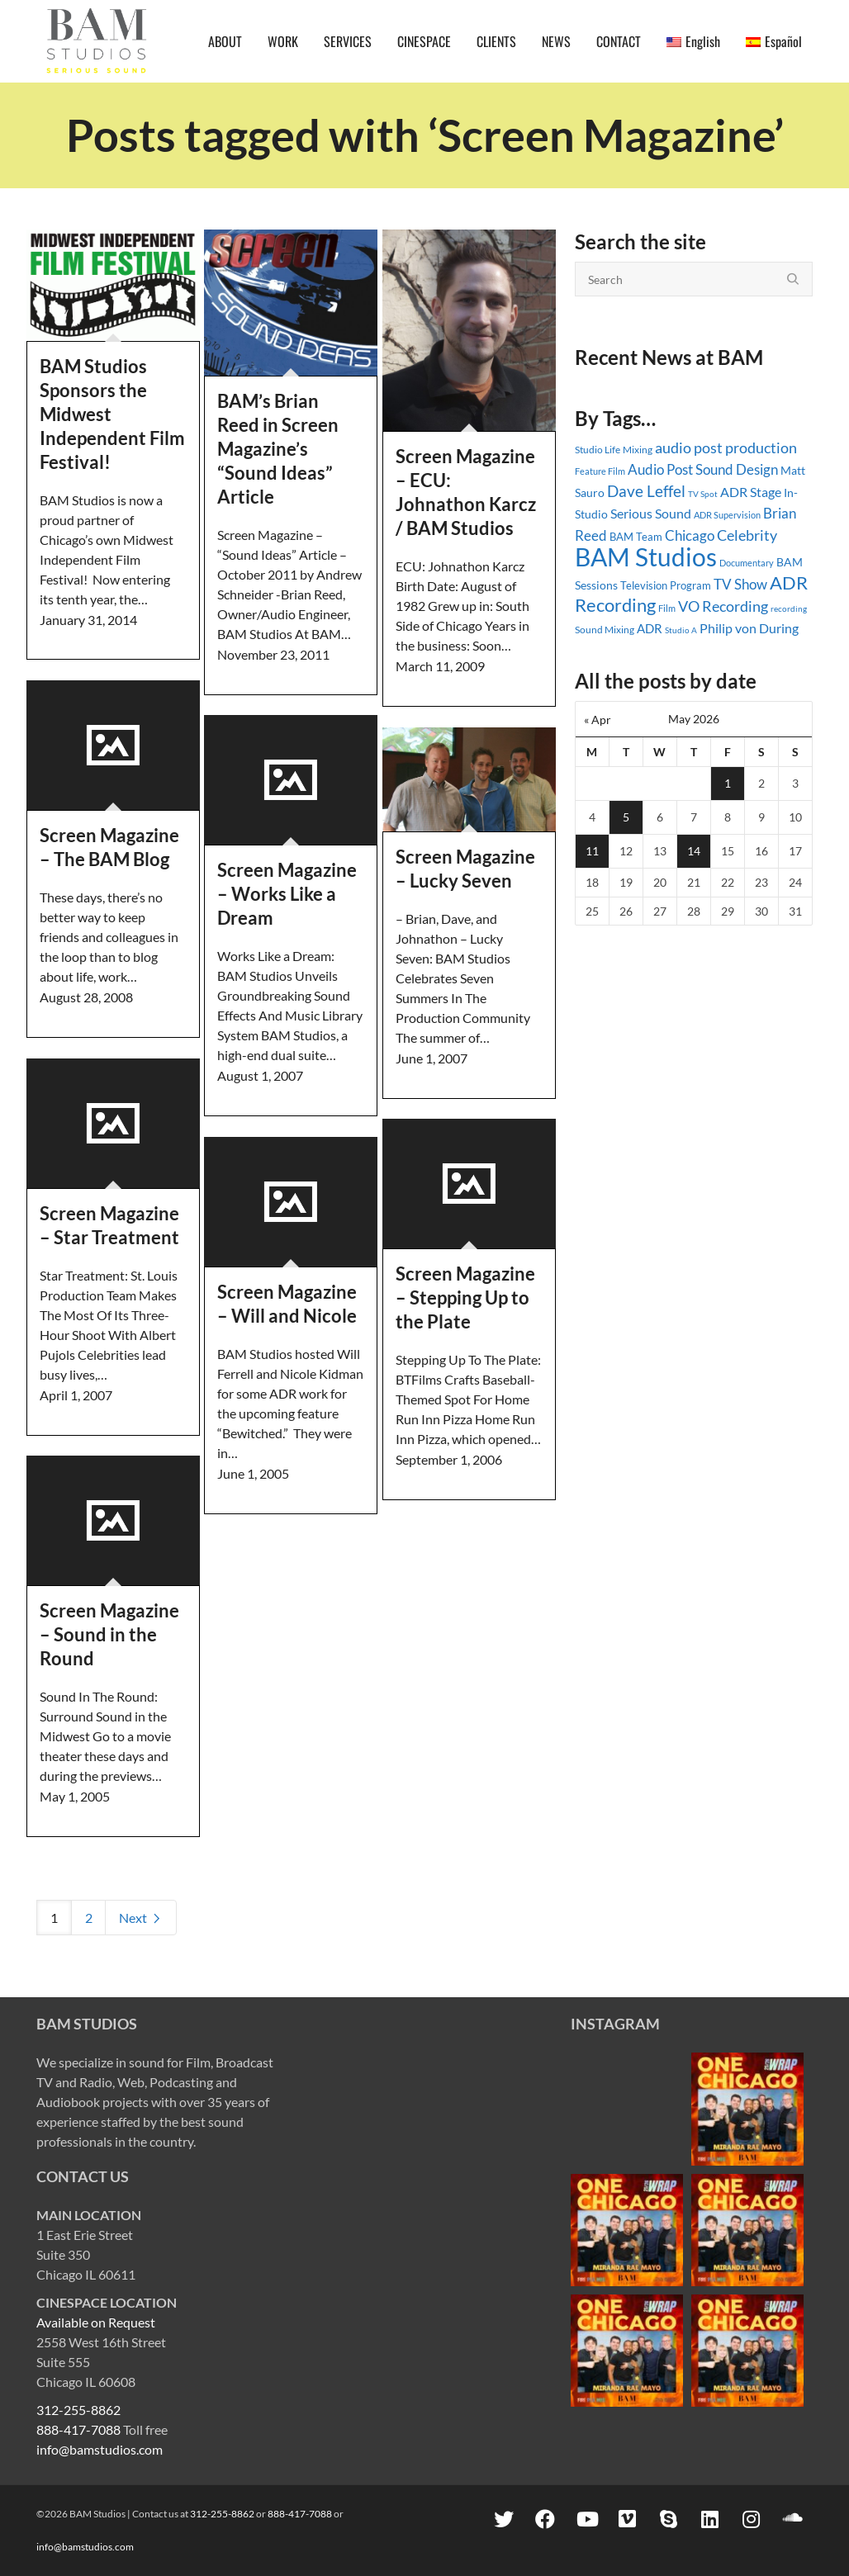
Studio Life (597, 449)
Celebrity (747, 535)
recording (789, 608)
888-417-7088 (78, 2429)
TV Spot (703, 494)
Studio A (681, 630)
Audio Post (660, 469)
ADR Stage (750, 492)
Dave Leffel (646, 490)
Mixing (637, 449)
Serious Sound (650, 513)
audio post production (726, 448)
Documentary (746, 562)
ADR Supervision (727, 514)
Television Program (665, 585)
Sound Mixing (604, 629)
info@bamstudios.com (99, 2449)
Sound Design (736, 469)
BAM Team (635, 536)
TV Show (740, 584)
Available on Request (95, 2322)
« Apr (597, 720)
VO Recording (723, 606)
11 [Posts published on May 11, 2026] (592, 851)
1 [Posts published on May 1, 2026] (727, 783)
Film (667, 608)
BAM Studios (646, 556)
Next (141, 1917)
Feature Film (600, 471)
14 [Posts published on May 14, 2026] (693, 851)
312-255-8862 (78, 2409)
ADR (649, 628)
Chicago (689, 535)
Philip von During (749, 628)
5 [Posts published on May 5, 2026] (626, 817)
